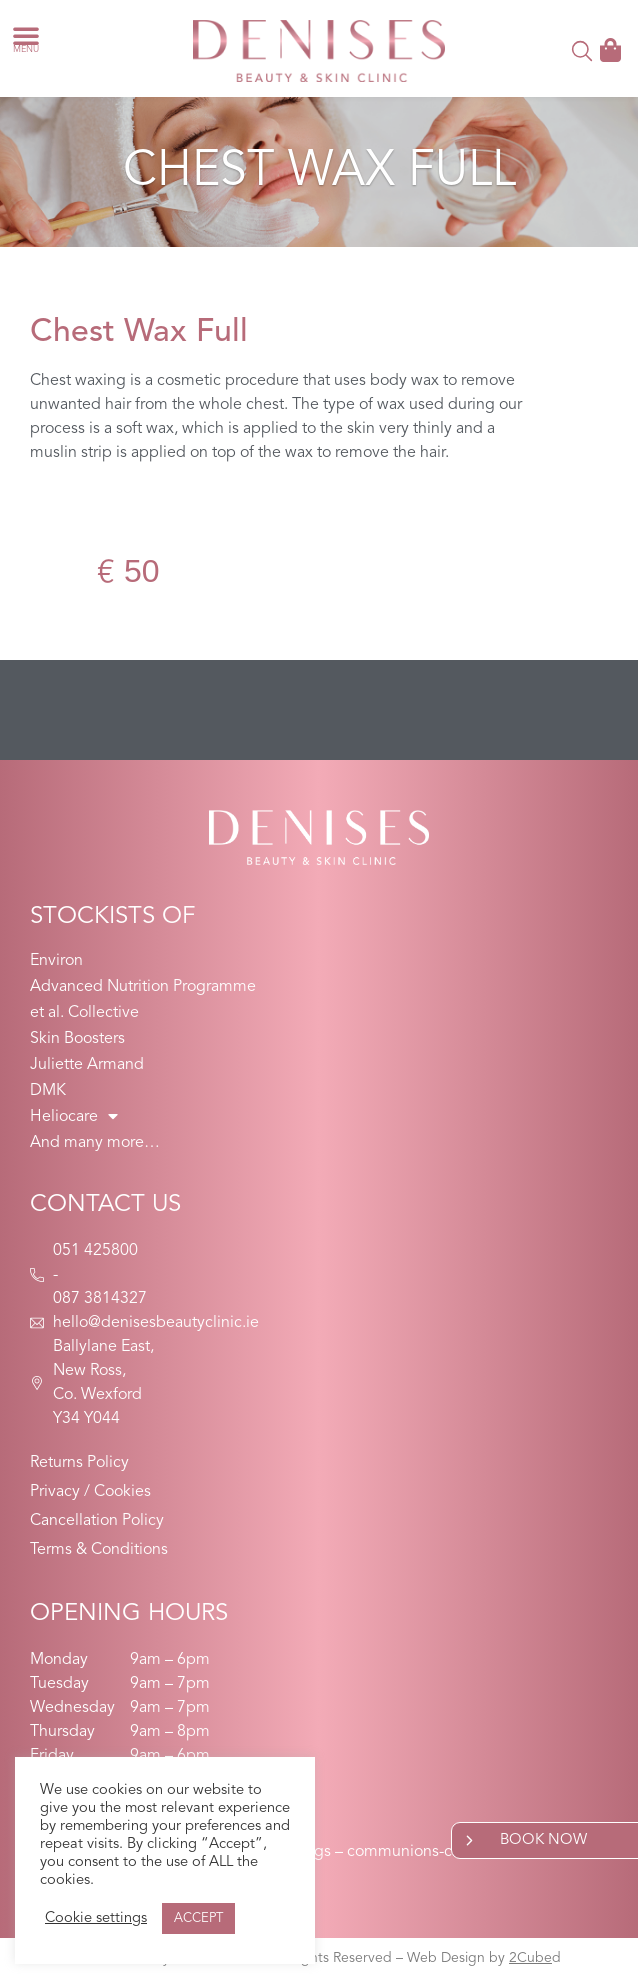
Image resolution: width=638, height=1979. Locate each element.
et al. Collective (84, 1013)
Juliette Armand (87, 1065)
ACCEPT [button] (198, 1918)
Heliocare (74, 1117)
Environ (56, 961)
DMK (48, 1091)
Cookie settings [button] (96, 1918)
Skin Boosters (77, 1039)
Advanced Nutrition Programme (143, 987)
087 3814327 (100, 1299)
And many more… (95, 1143)
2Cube (530, 1958)
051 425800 (95, 1251)
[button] (26, 35)
